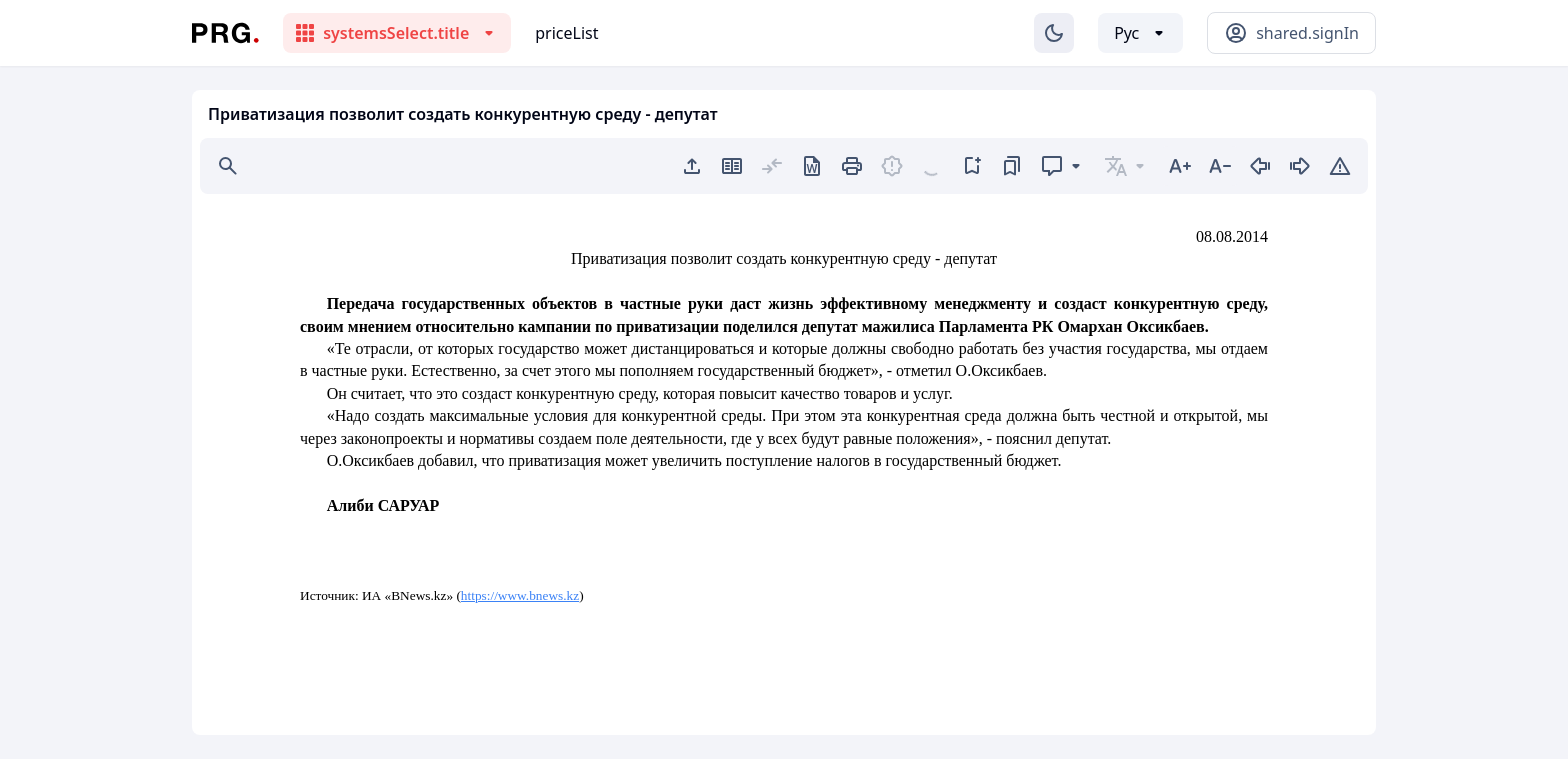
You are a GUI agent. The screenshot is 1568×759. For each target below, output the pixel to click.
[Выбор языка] (1140, 33)
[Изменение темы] (1054, 33)
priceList (566, 33)
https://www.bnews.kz (520, 595)
